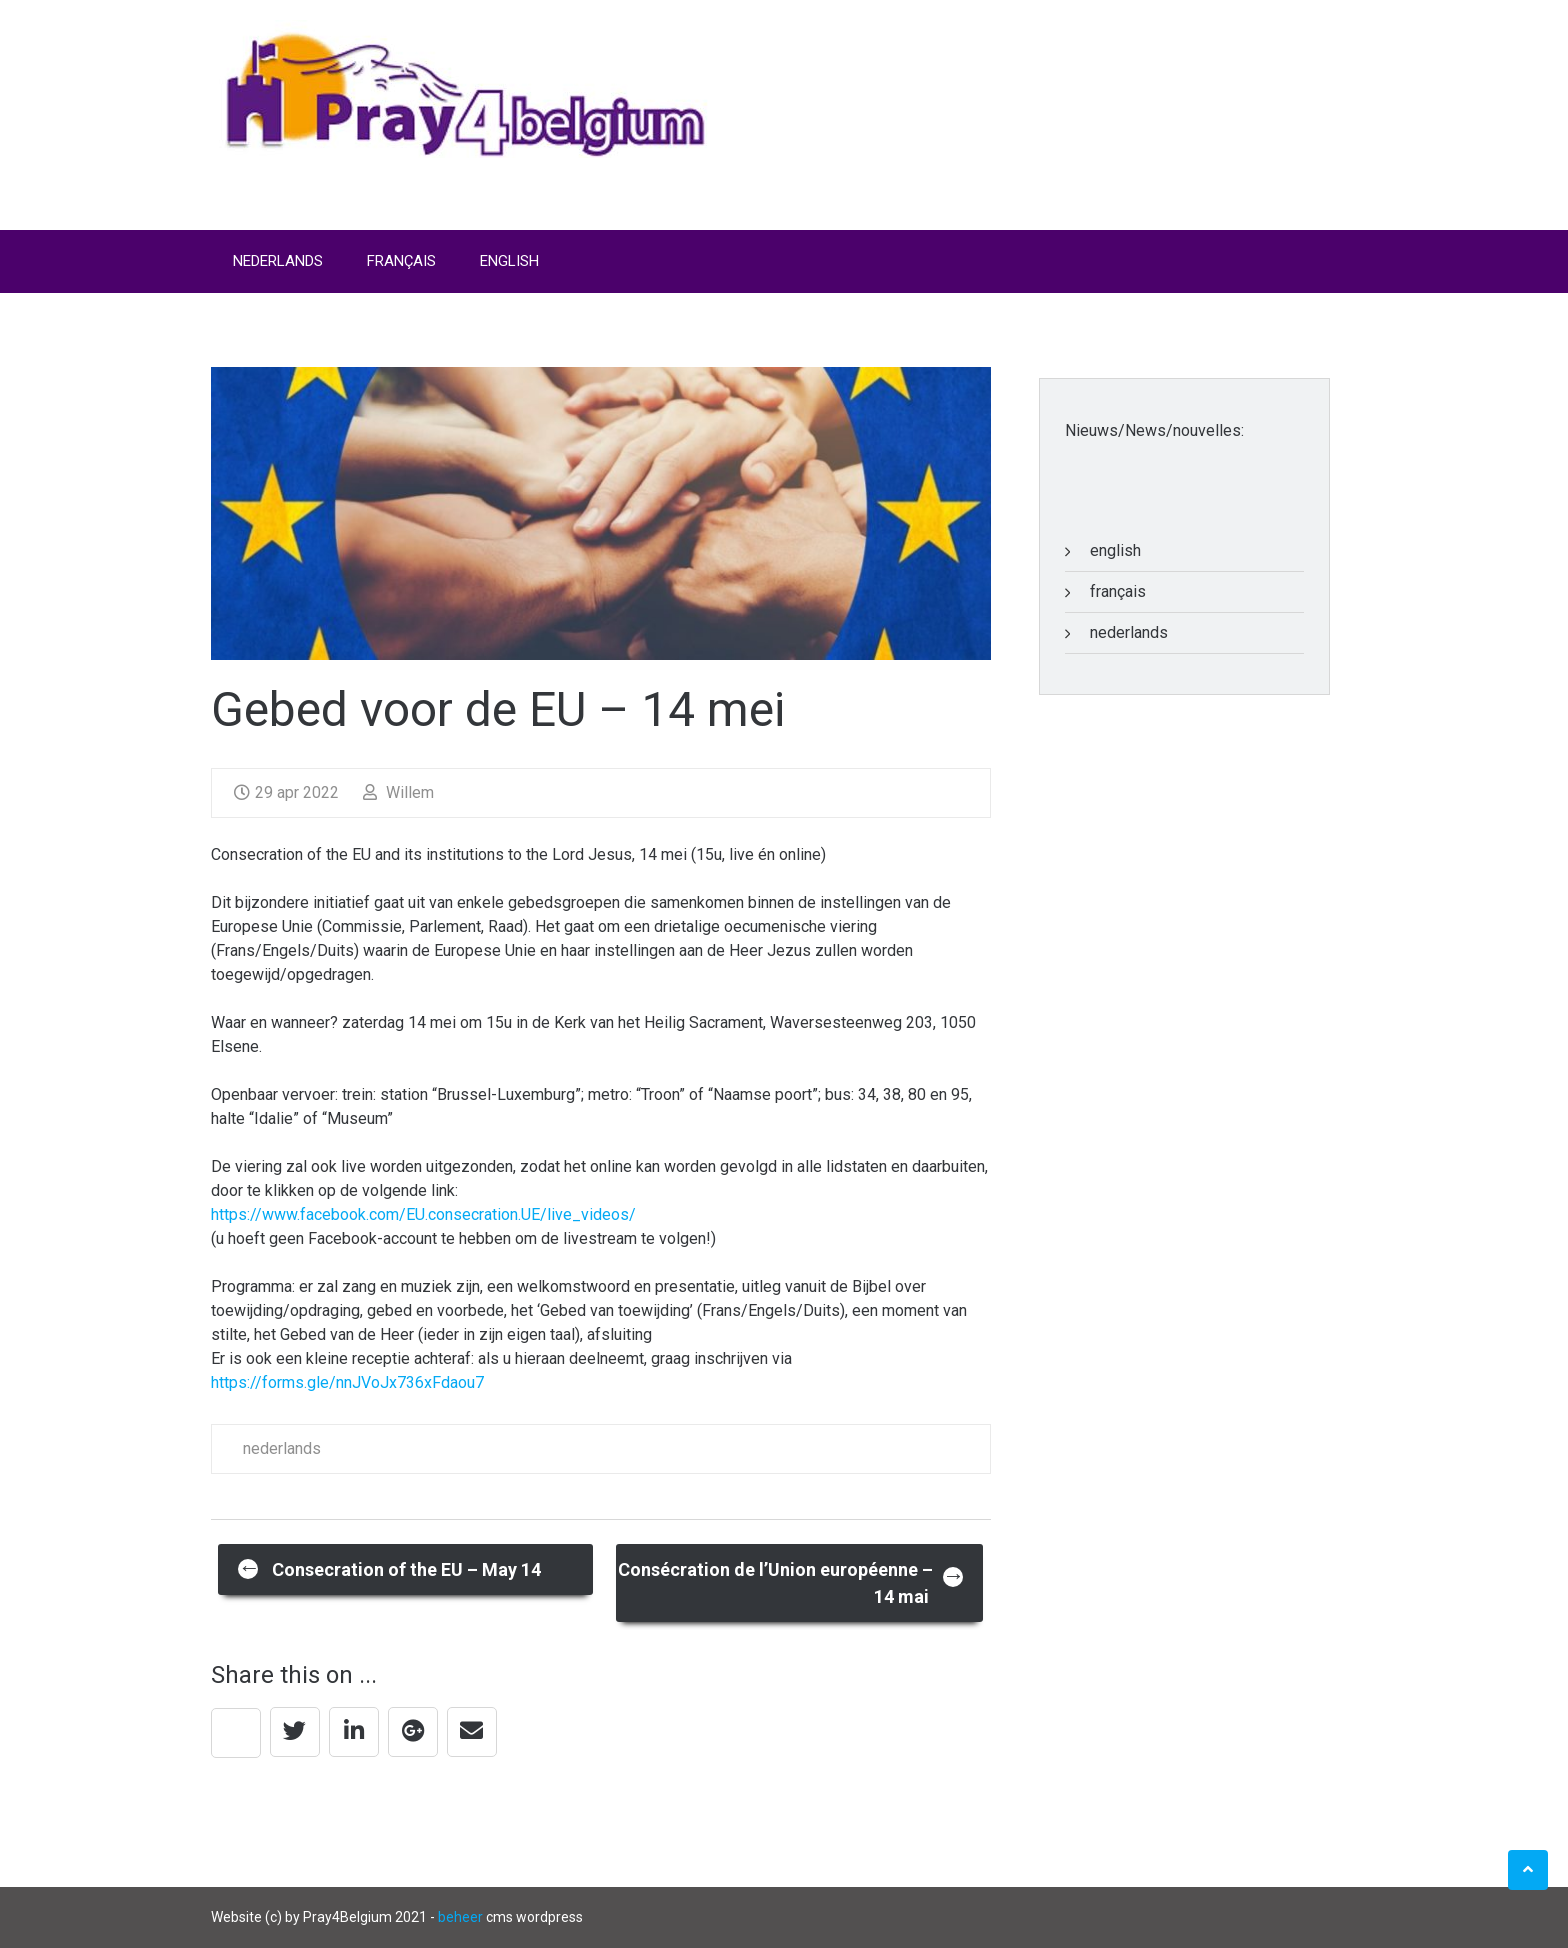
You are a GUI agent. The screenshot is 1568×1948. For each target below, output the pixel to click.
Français (401, 261)
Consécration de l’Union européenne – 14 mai (791, 1583)
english (1115, 550)
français (1118, 591)
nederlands (282, 1448)
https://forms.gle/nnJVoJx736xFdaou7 (347, 1382)
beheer (460, 1917)
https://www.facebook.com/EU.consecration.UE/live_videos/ (423, 1214)
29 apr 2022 (286, 792)
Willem (398, 792)
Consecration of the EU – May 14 (389, 1567)
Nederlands (278, 261)
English (509, 261)
